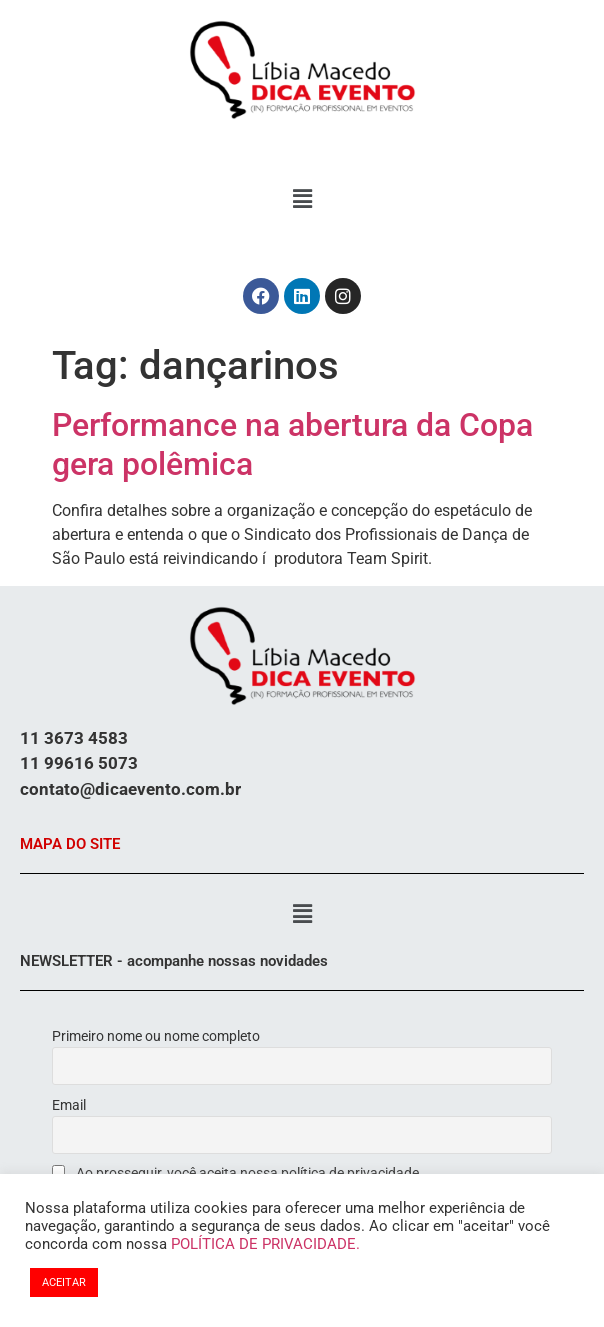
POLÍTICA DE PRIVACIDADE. (265, 1244)
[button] (302, 199)
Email (69, 1105)
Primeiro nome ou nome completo (156, 1036)
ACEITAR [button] (64, 1282)
